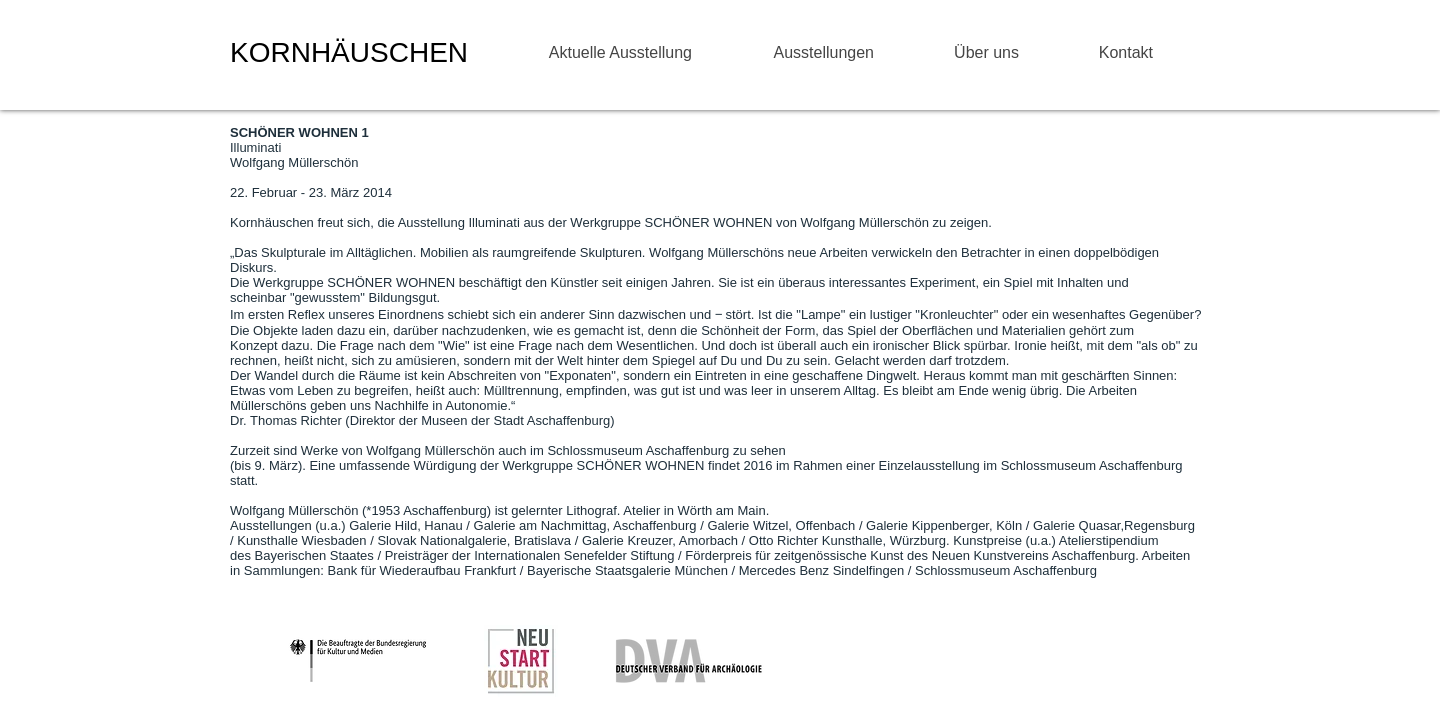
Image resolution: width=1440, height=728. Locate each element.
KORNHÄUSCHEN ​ (353, 52)
